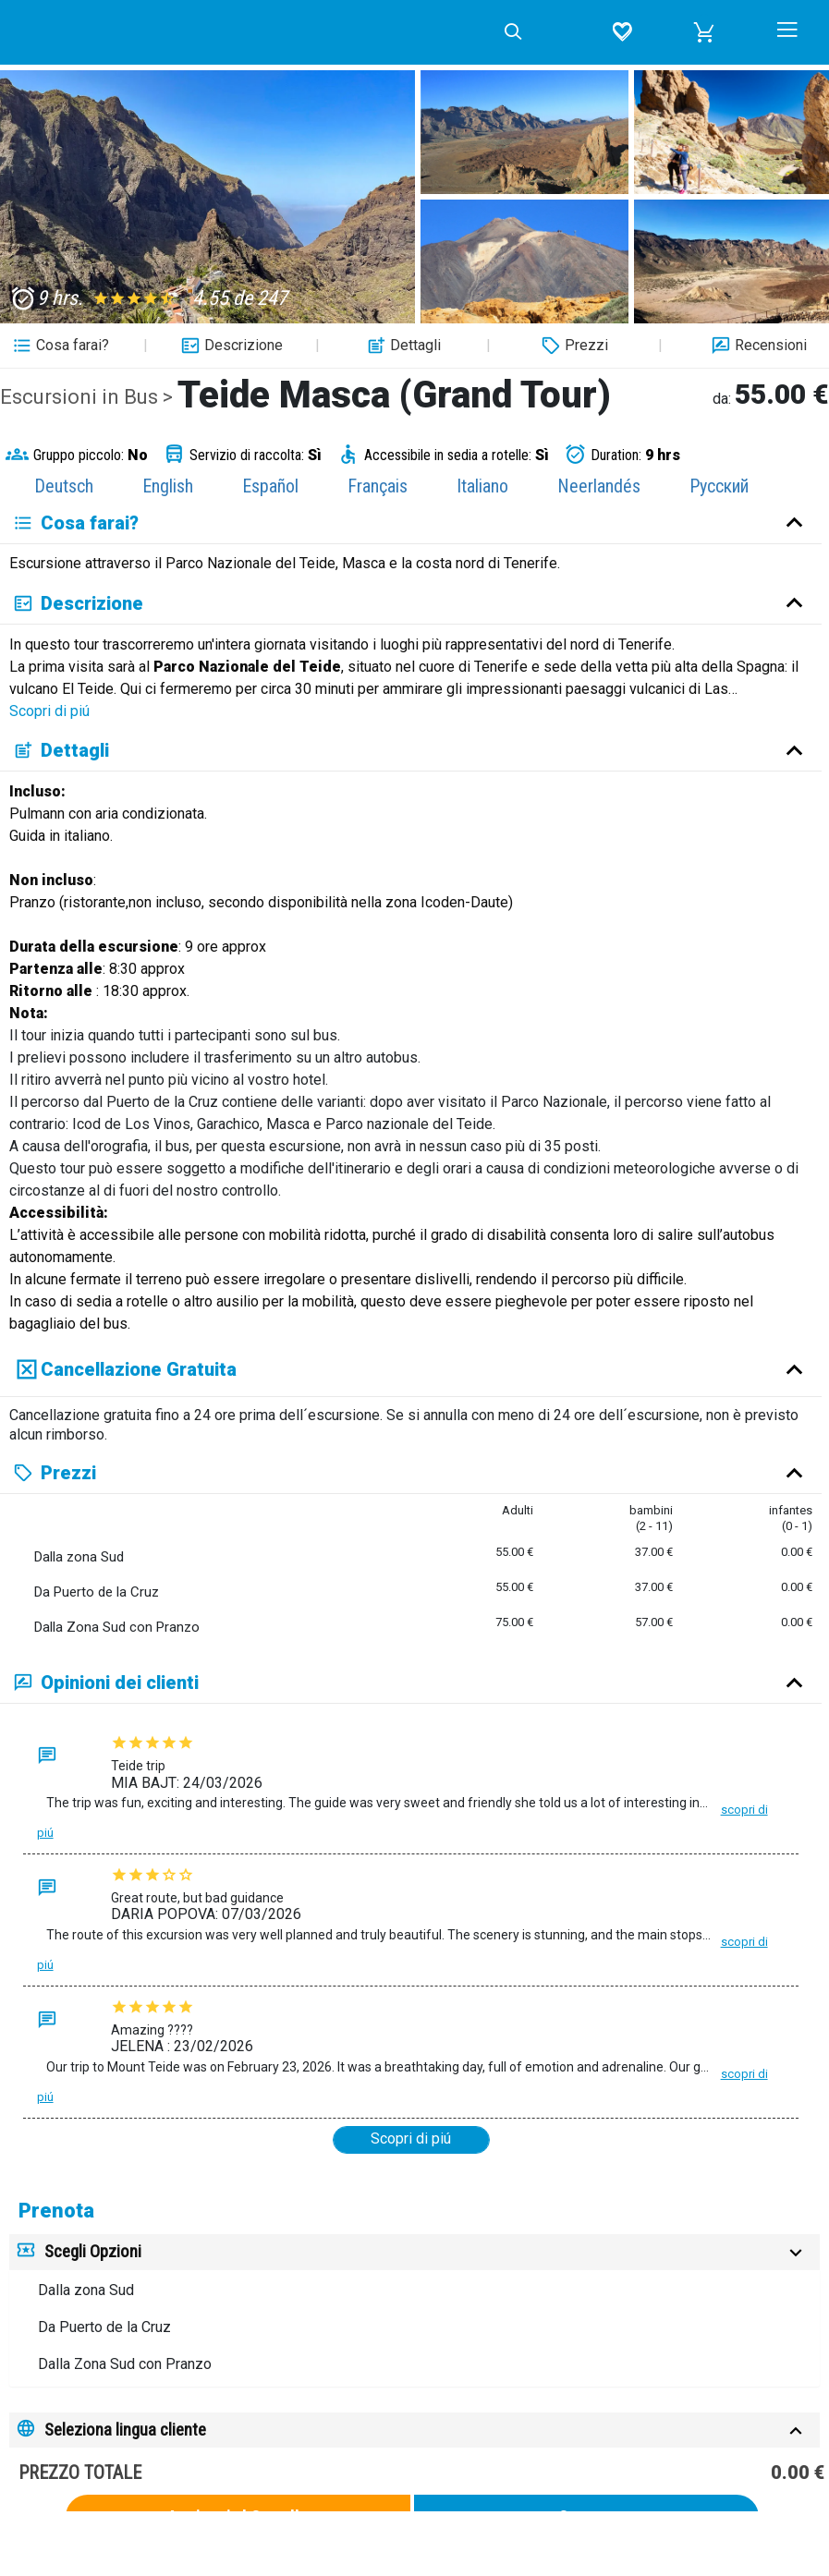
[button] (704, 32)
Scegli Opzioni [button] (92, 2251)
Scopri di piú (49, 711)
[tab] (414, 2252)
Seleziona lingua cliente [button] (125, 2429)
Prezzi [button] (572, 345)
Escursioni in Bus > (88, 396)
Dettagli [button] (401, 345)
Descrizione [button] (230, 345)
